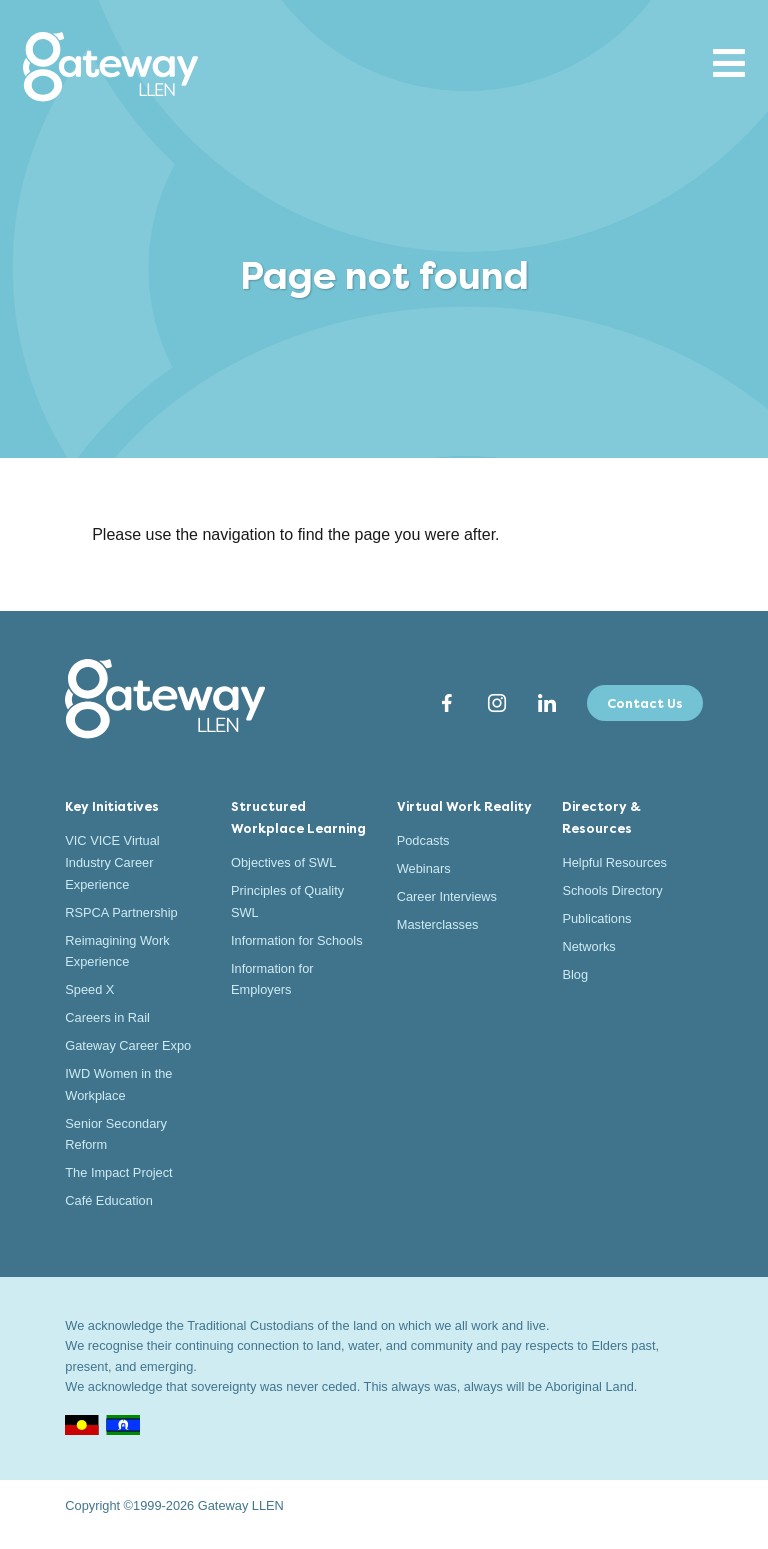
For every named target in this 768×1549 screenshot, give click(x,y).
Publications (596, 918)
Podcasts (423, 840)
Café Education (109, 1200)
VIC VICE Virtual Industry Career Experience (112, 862)
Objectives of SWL (283, 862)
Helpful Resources (614, 862)
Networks (588, 946)
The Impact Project (118, 1172)
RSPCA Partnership (121, 912)
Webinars (424, 868)
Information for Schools (297, 940)
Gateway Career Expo (128, 1045)
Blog (575, 974)
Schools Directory (612, 890)
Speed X (89, 989)
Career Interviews (447, 896)
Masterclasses (438, 924)
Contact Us (645, 703)
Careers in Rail (107, 1017)
